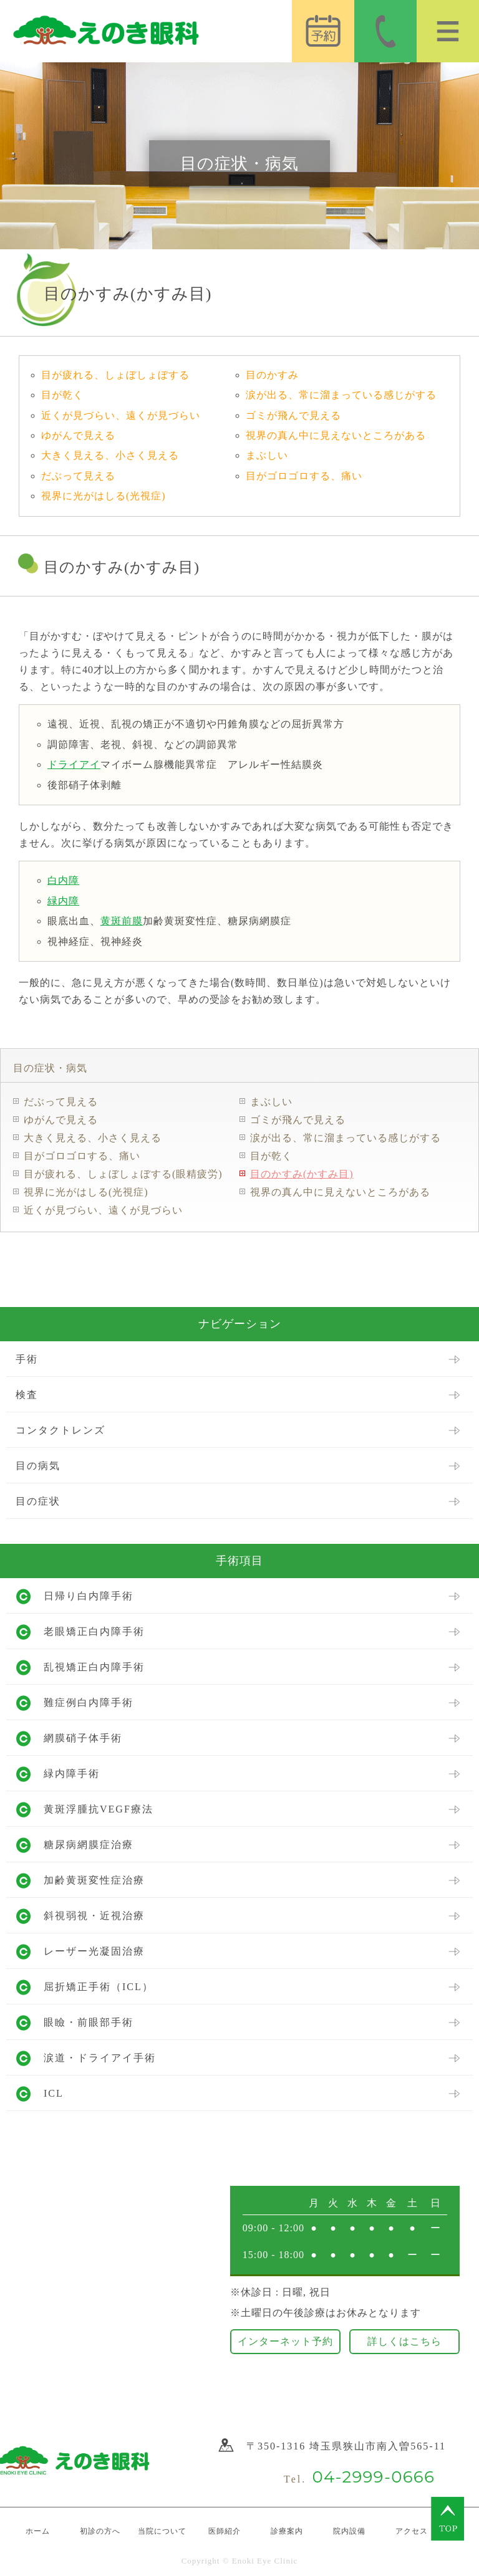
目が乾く (62, 395)
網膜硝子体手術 (83, 1738)
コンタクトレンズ (60, 1430)
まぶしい (267, 455)
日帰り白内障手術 (88, 1596)
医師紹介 (224, 2531)
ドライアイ (73, 764)
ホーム (38, 2531)
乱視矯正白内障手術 (94, 1667)
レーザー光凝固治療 (94, 1951)
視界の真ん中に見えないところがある (336, 435)
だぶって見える (78, 476)
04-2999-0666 (373, 2477)
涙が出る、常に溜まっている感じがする (341, 395)
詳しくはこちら (404, 2341)
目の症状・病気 (50, 1068)
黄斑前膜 (121, 921)
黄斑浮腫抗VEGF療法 (98, 1809)
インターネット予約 (285, 2341)
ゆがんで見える (78, 435)
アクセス (411, 2531)
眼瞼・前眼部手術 (88, 2022)
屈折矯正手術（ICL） (98, 1986)
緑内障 (63, 901)
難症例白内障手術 (88, 1702)
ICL (54, 2093)
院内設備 (349, 2531)
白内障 (63, 880)
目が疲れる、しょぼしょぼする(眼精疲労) (123, 1174)
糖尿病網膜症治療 (88, 1844)
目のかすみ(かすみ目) (302, 1174)
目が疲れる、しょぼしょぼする (115, 375)
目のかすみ (272, 375)
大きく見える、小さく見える (110, 455)
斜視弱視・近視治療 (94, 1915)
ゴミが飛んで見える (293, 415)
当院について (162, 2531)
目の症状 (38, 1501)
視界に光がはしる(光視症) (103, 496)
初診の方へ (100, 2531)
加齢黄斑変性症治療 (94, 1880)
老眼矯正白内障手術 (94, 1631)
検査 (27, 1394)
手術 (27, 1359)
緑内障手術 (72, 1773)
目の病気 (38, 1465)
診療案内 (287, 2531)
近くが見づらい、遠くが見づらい (120, 415)
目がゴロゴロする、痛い (304, 476)
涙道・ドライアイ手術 (100, 2057)
